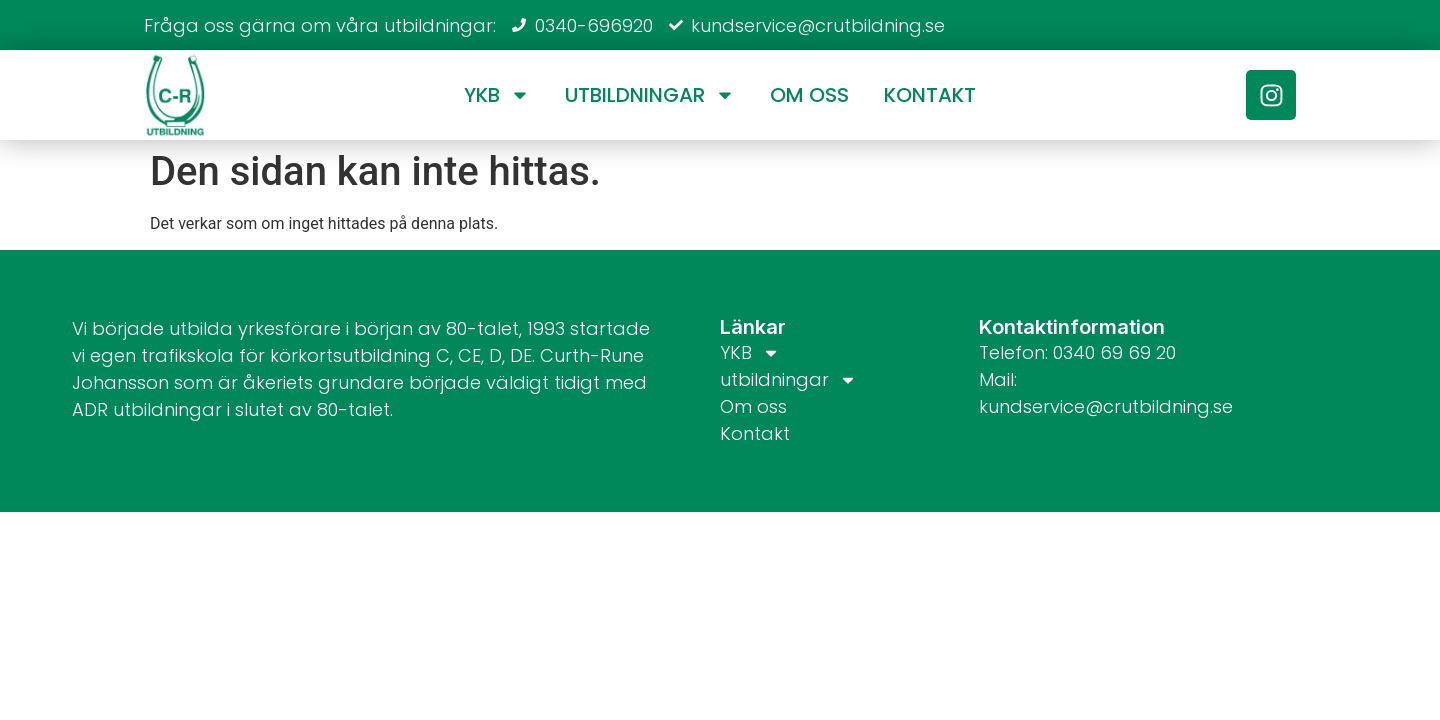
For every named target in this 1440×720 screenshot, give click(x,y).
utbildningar (650, 95)
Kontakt (930, 95)
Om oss (809, 95)
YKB (497, 95)
